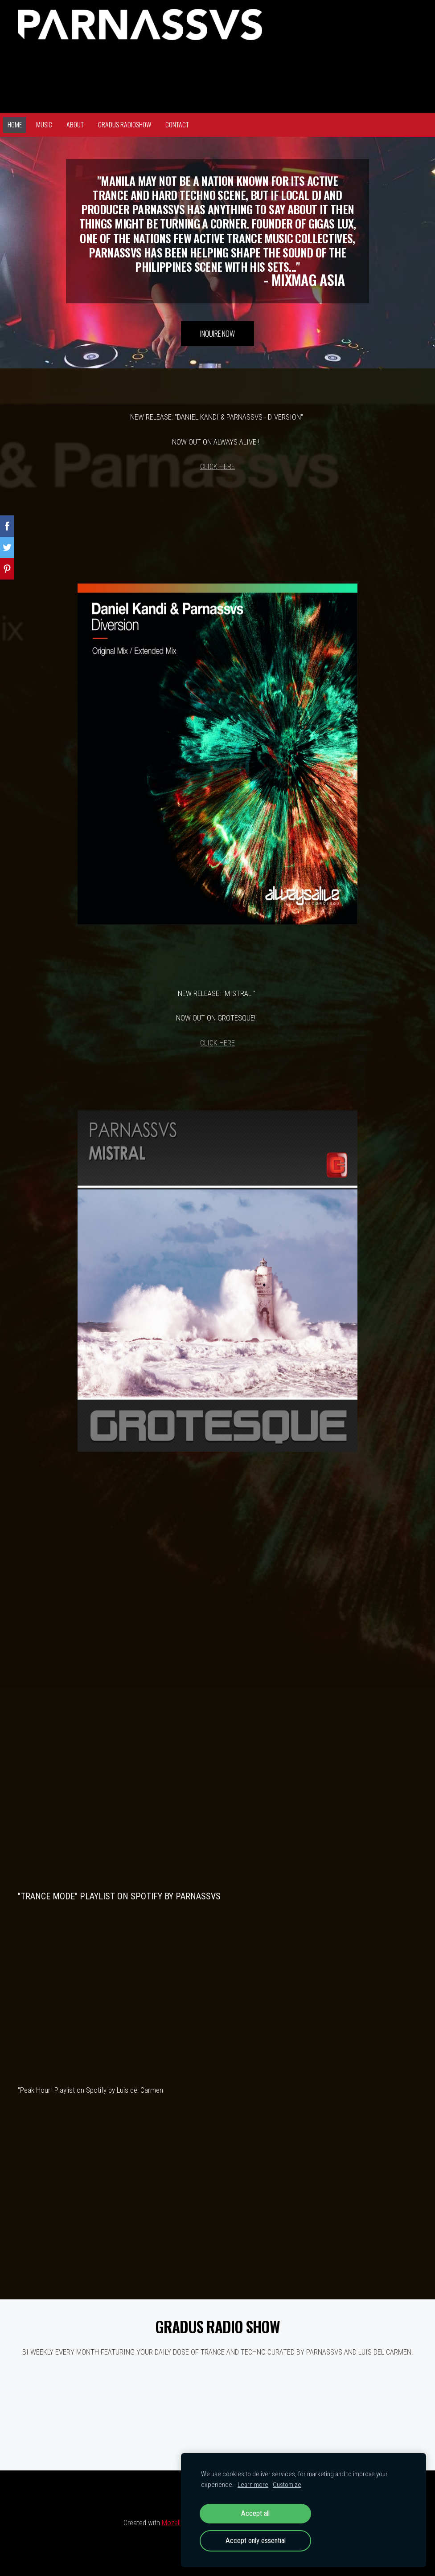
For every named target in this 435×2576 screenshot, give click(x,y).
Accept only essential (256, 2540)
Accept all (255, 2513)
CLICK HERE (217, 466)
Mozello (173, 2522)
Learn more (253, 2485)
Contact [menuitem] (177, 124)
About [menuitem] (75, 124)
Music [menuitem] (44, 124)
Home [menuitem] (15, 124)
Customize (287, 2485)
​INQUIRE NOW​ (217, 333)
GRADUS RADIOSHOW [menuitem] (124, 124)
